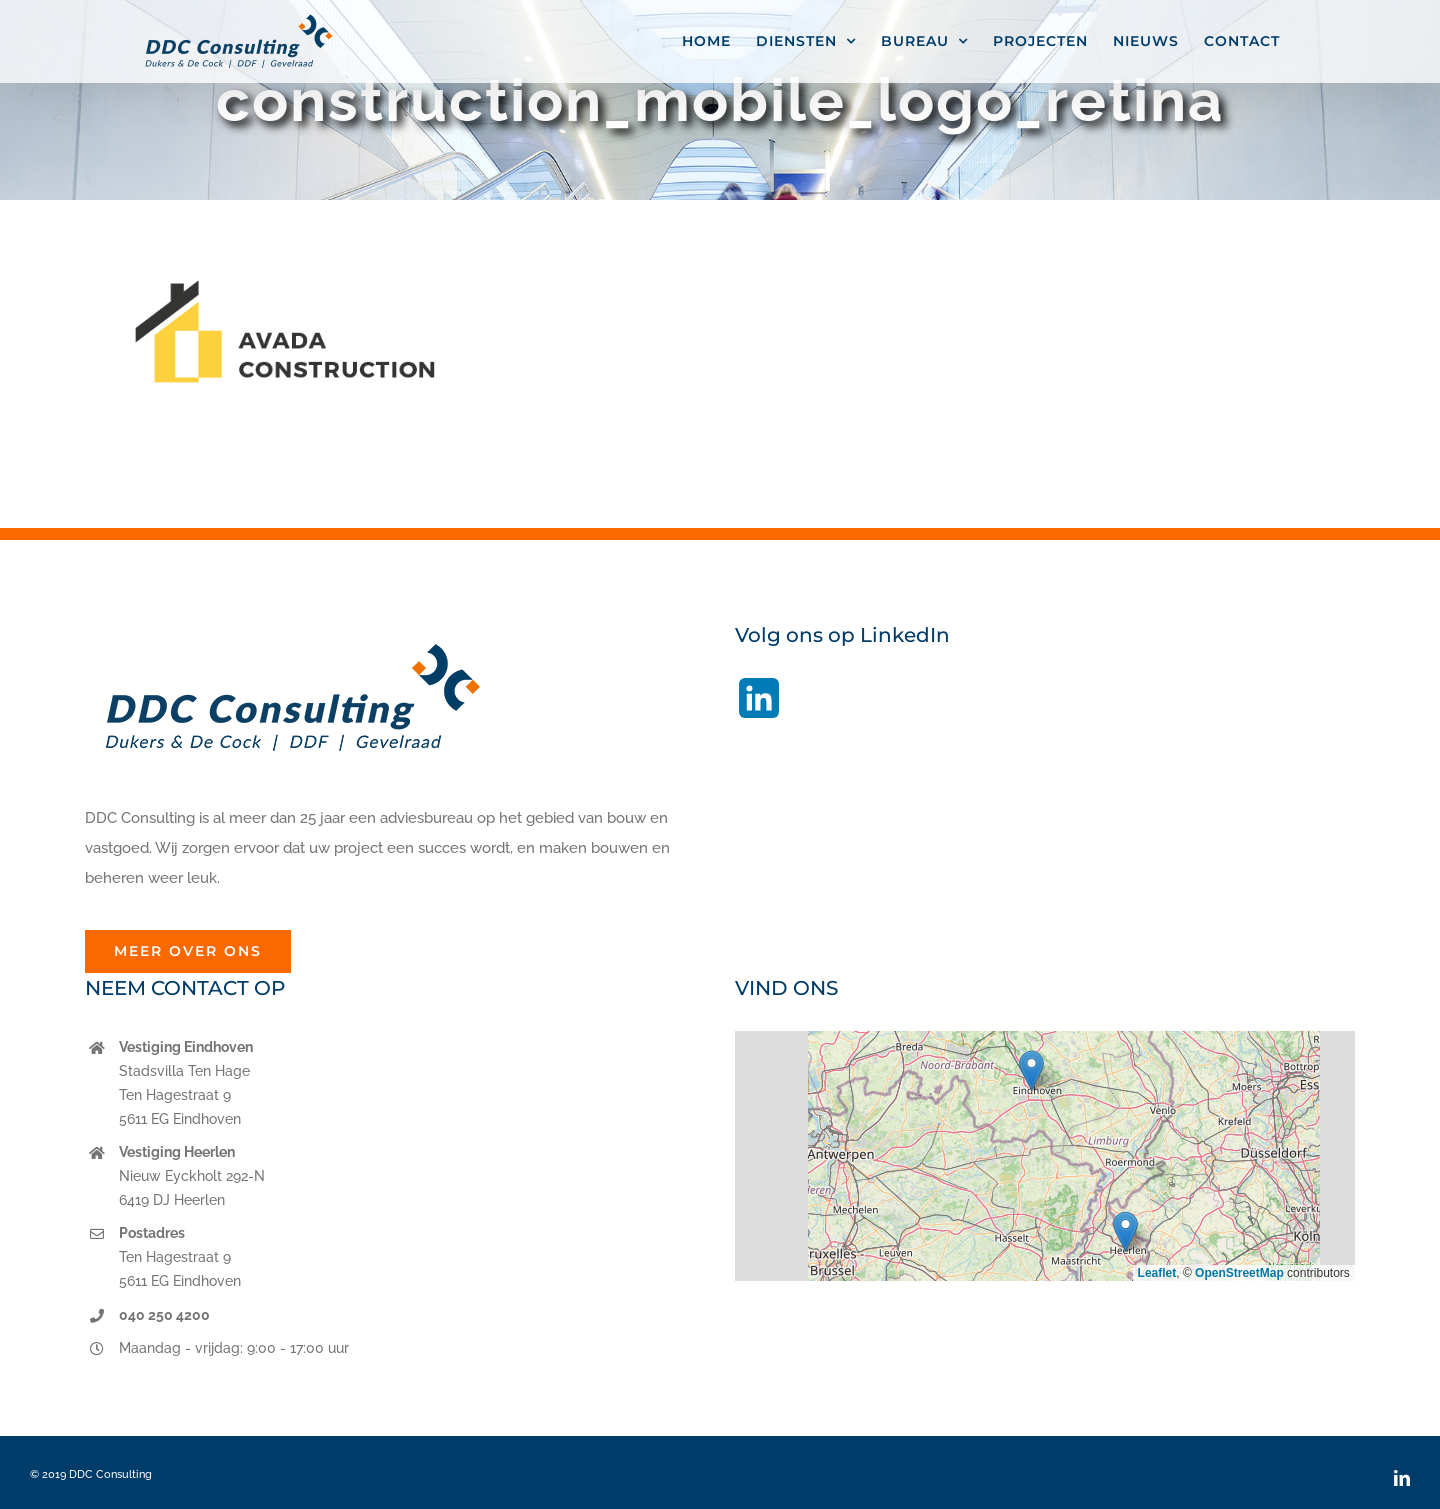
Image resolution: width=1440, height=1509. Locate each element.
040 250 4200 (164, 1315)
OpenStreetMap (1239, 1273)
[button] (1031, 1070)
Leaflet (1157, 1273)
